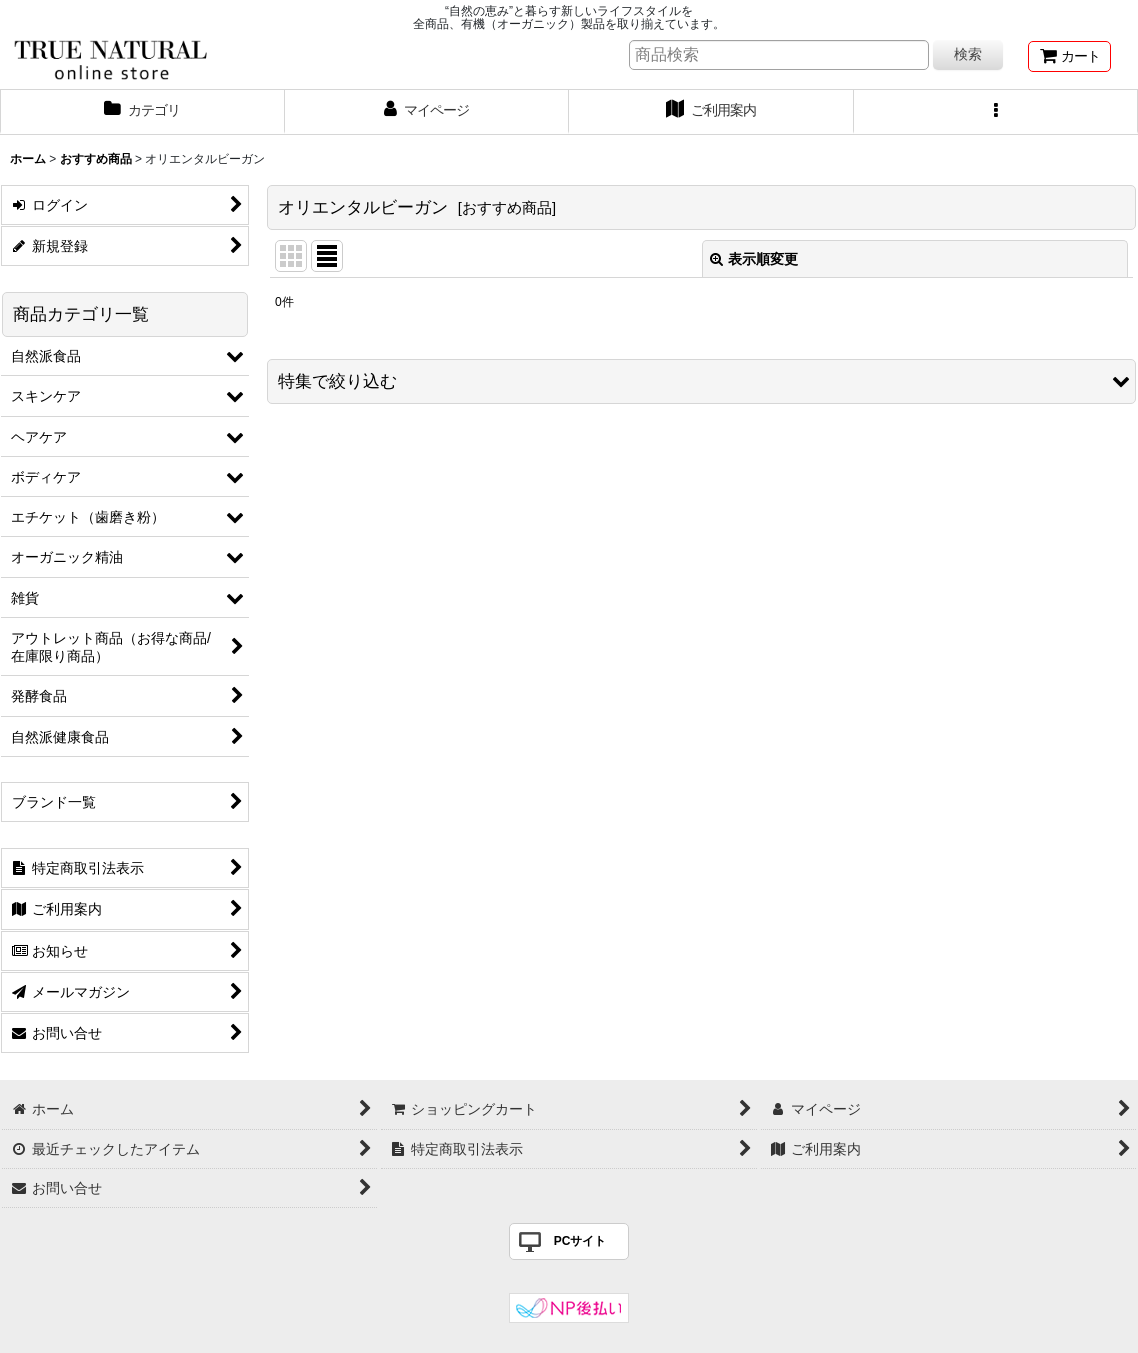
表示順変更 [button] (754, 259)
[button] (996, 112)
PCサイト (580, 1241)
